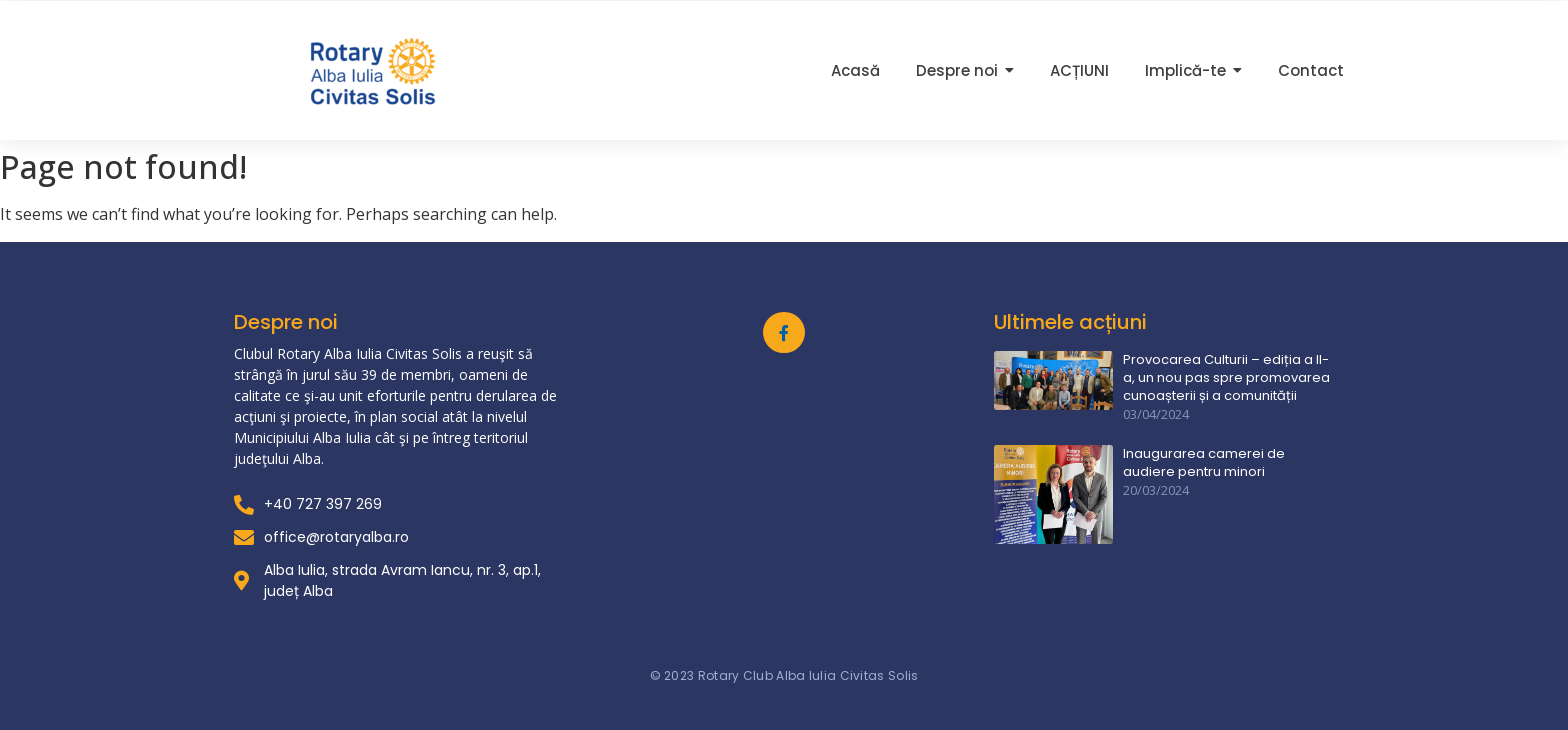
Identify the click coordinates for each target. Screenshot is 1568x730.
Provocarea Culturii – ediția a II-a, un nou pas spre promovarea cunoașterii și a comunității (1226, 378)
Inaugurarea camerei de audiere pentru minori (1204, 463)
